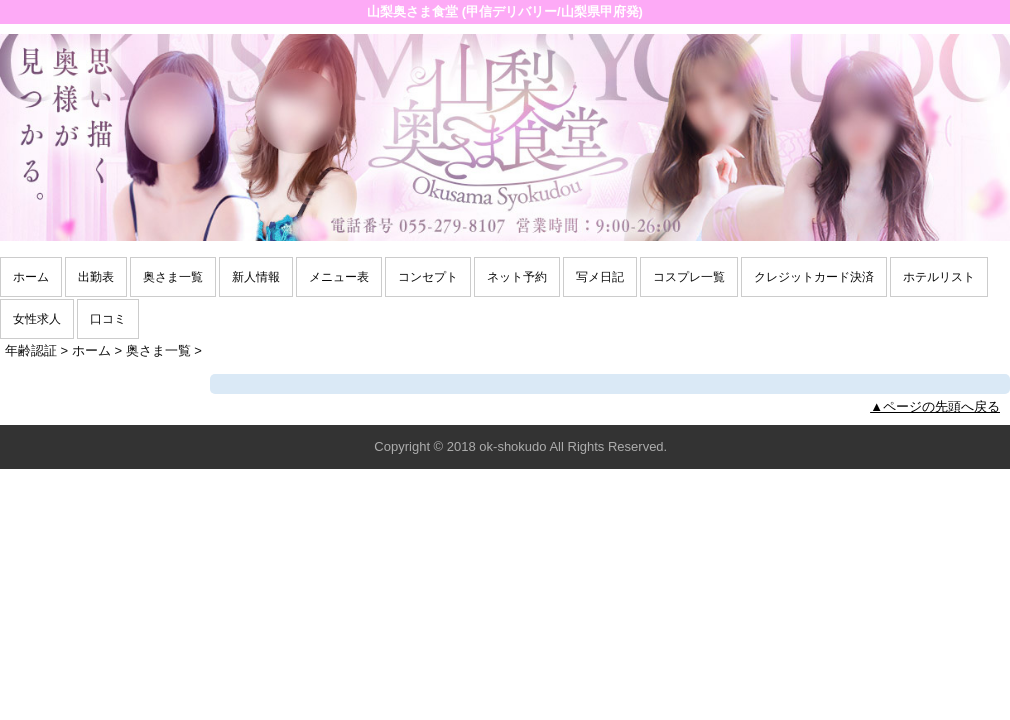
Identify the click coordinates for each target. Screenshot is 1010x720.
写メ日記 (600, 277)
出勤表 (96, 277)
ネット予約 (517, 277)
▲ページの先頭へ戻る (935, 406)
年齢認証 (31, 350)
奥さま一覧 (173, 277)
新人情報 (256, 277)
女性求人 (37, 319)
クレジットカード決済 (814, 277)
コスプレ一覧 (689, 277)
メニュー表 (339, 277)
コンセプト (428, 277)
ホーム (31, 277)
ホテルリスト (939, 277)
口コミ (108, 319)
